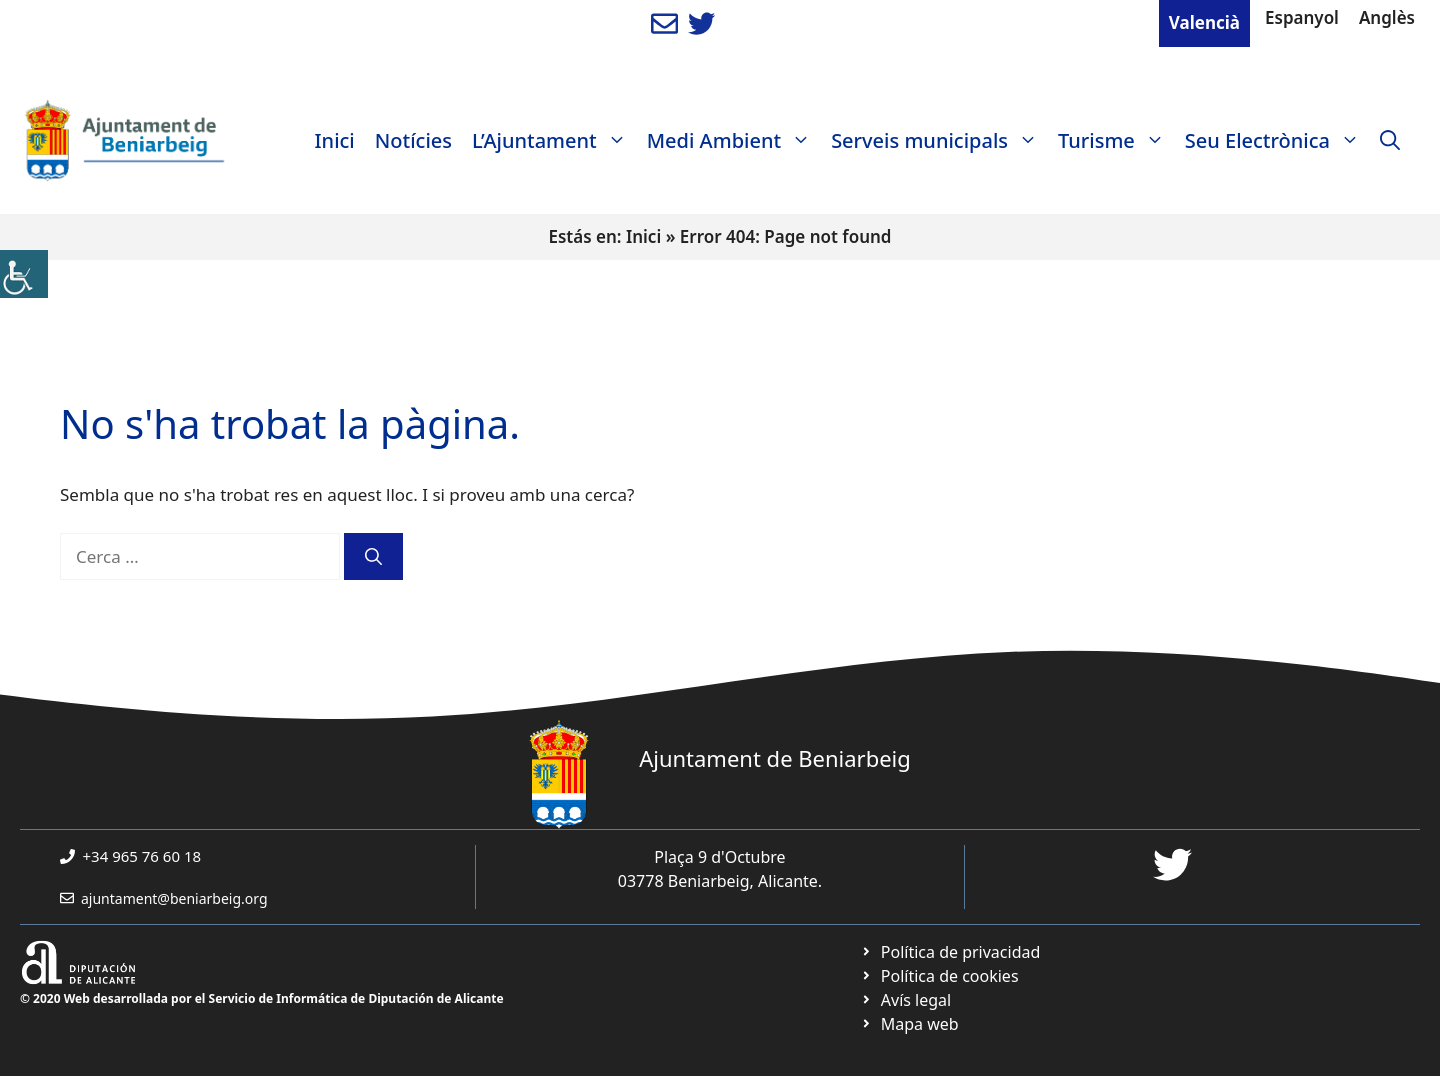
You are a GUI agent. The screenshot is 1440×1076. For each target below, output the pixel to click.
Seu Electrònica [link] (1277, 141)
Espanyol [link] (1302, 17)
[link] (24, 274)
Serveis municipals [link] (939, 141)
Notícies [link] (413, 140)
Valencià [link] (1204, 22)
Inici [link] (335, 140)
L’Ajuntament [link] (554, 141)
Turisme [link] (1116, 141)
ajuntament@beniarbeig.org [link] (174, 898)
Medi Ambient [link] (734, 141)
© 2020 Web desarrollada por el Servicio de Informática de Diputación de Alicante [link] (262, 998)
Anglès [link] (1387, 17)
